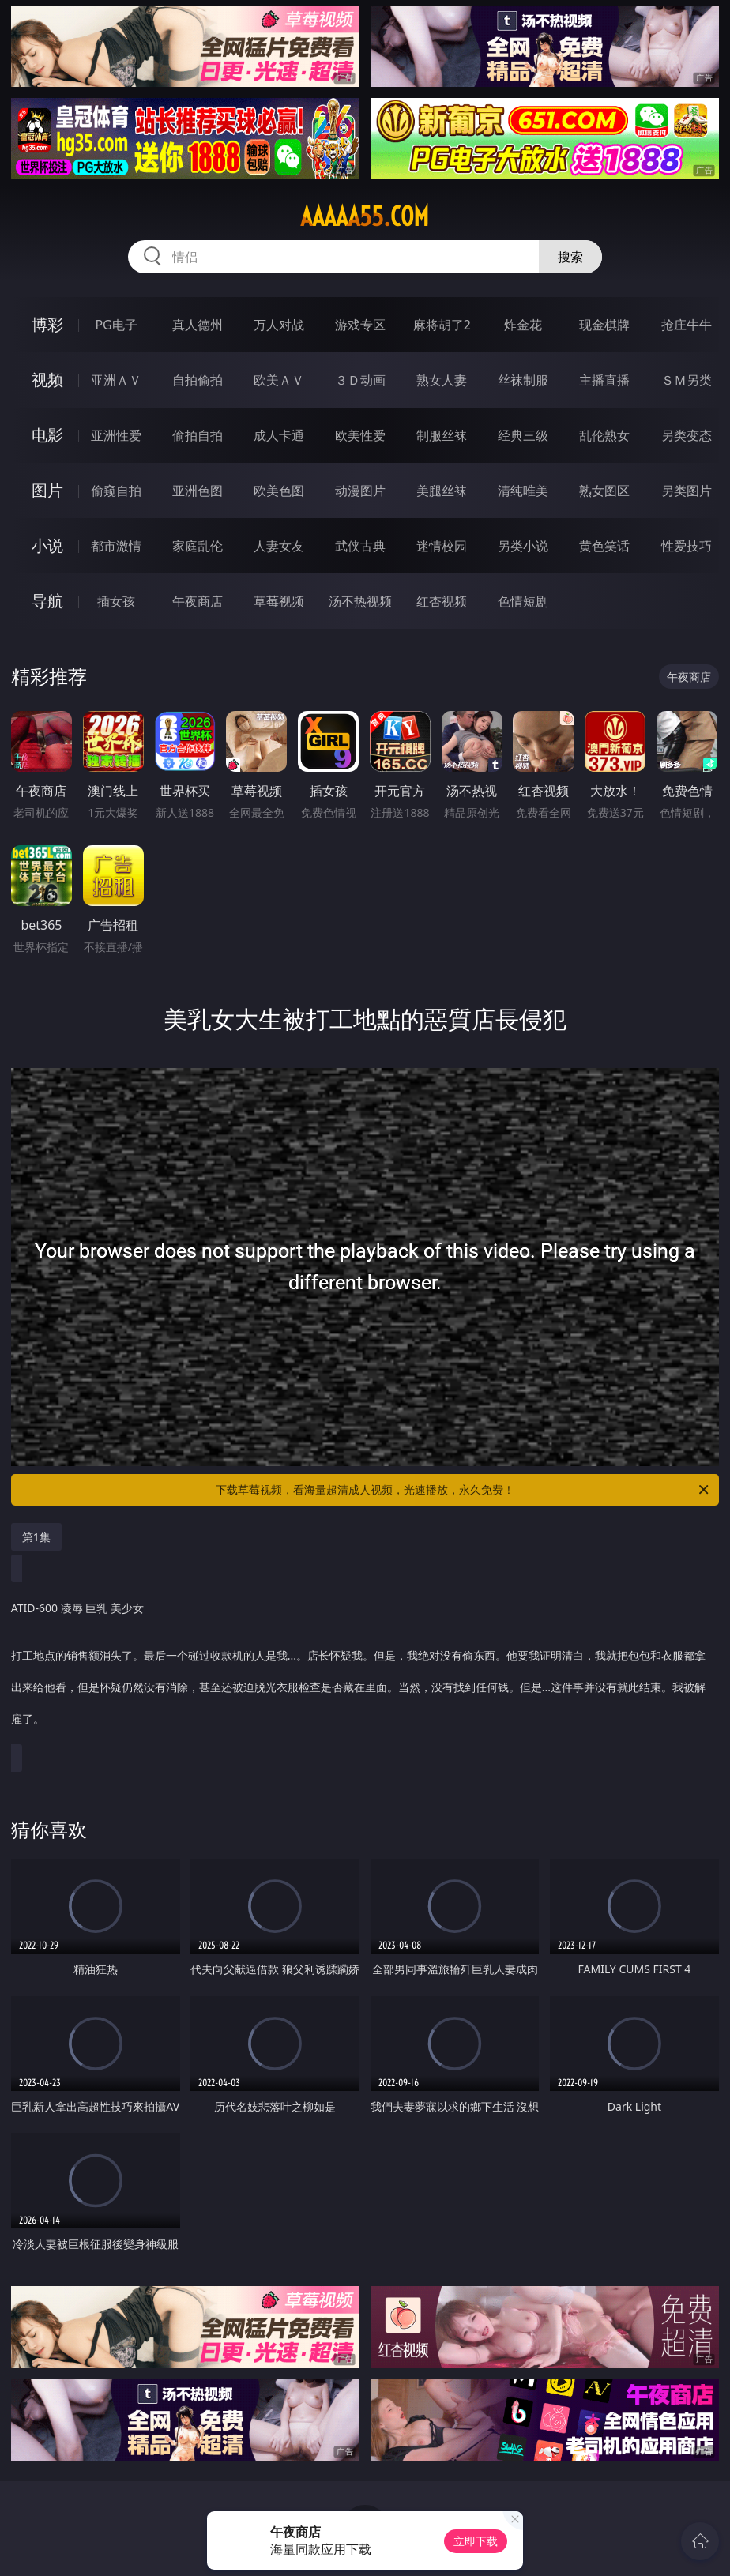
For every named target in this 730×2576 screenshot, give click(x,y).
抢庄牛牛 (686, 324)
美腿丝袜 (441, 490)
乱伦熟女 (604, 435)
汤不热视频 (360, 601)
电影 (47, 435)
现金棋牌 (604, 324)
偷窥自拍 (116, 490)
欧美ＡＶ (279, 380)
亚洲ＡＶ (116, 380)
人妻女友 (279, 546)
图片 (47, 490)
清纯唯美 (523, 490)
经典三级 (523, 435)
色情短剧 (523, 601)
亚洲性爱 (116, 435)
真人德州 (197, 324)
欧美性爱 (360, 435)
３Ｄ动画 (360, 380)
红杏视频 (441, 601)
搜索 (570, 256)
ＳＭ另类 (686, 380)
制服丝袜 (441, 435)
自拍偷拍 (197, 380)
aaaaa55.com (364, 216)
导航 (47, 600)
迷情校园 (441, 546)
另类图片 (686, 490)
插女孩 (116, 601)
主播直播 (604, 380)
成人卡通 (279, 435)
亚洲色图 (197, 490)
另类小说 (523, 546)
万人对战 (279, 324)
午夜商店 (197, 601)
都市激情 (116, 546)
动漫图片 (360, 490)
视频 (47, 379)
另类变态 (686, 435)
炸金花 (523, 324)
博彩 (47, 324)
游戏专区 (360, 324)
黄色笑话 (604, 546)
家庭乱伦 (197, 546)
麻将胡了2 (442, 324)
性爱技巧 (686, 546)
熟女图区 (604, 490)
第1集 (36, 1536)
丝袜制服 (523, 380)
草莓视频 (279, 601)
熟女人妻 (441, 380)
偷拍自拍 (197, 435)
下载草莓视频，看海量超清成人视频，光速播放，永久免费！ (463, 1489)
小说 (47, 545)
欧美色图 (279, 490)
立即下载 (475, 2540)
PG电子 (116, 324)
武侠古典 (360, 546)
